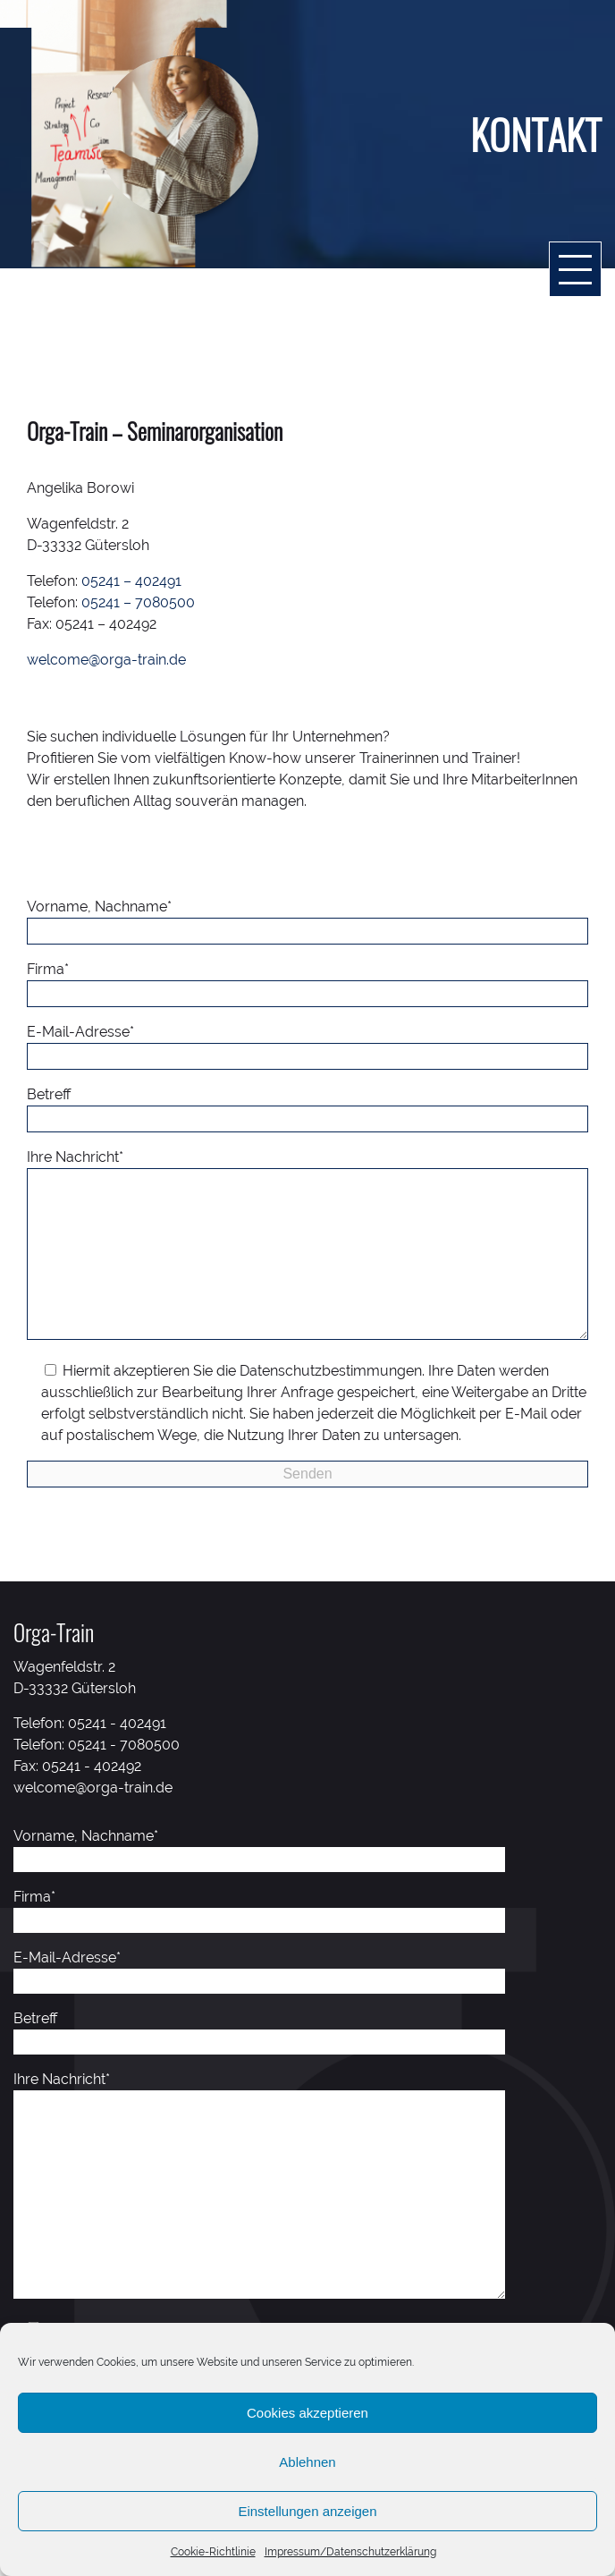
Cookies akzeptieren (307, 2412)
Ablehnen (307, 2462)
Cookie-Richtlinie (213, 2552)
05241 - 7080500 (124, 1780)
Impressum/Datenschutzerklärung (350, 2552)
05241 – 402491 (131, 580)
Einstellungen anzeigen (307, 2511)
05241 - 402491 (117, 1758)
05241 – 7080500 (138, 602)
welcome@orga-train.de (106, 659)
